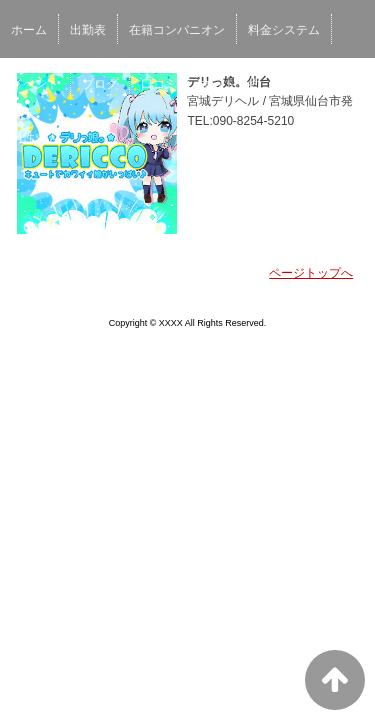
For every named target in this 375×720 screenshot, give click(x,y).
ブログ (100, 84)
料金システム (284, 30)
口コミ (159, 84)
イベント (35, 84)
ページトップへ (311, 273)
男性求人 (35, 138)
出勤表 (88, 30)
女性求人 (307, 84)
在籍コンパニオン (177, 30)
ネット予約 (230, 84)
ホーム (29, 30)
